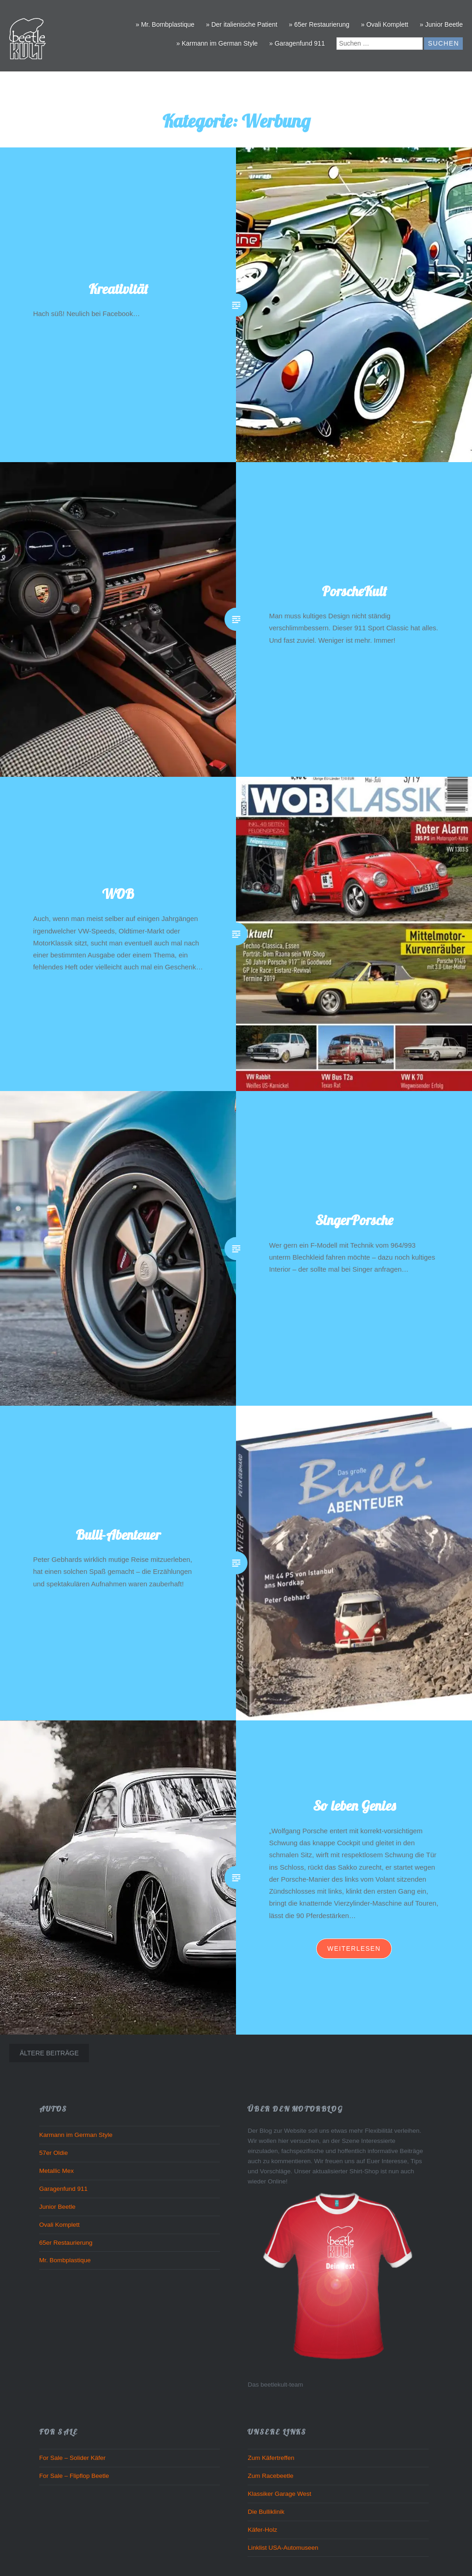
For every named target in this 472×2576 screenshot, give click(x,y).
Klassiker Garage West (279, 2493)
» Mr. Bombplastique (165, 24)
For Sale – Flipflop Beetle (74, 2475)
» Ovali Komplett (384, 24)
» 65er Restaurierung (319, 24)
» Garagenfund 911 (297, 43)
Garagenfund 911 (63, 2188)
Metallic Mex (56, 2170)
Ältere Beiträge (49, 2053)
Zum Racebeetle (270, 2475)
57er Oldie (53, 2152)
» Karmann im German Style (217, 43)
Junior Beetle (57, 2206)
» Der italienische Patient (241, 24)
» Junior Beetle (441, 24)
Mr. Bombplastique (65, 2260)
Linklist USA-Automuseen (283, 2547)
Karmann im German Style (75, 2134)
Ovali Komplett (59, 2224)
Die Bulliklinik (266, 2511)
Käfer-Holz (262, 2529)
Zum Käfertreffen (271, 2457)
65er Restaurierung (66, 2242)
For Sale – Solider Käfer (72, 2457)
